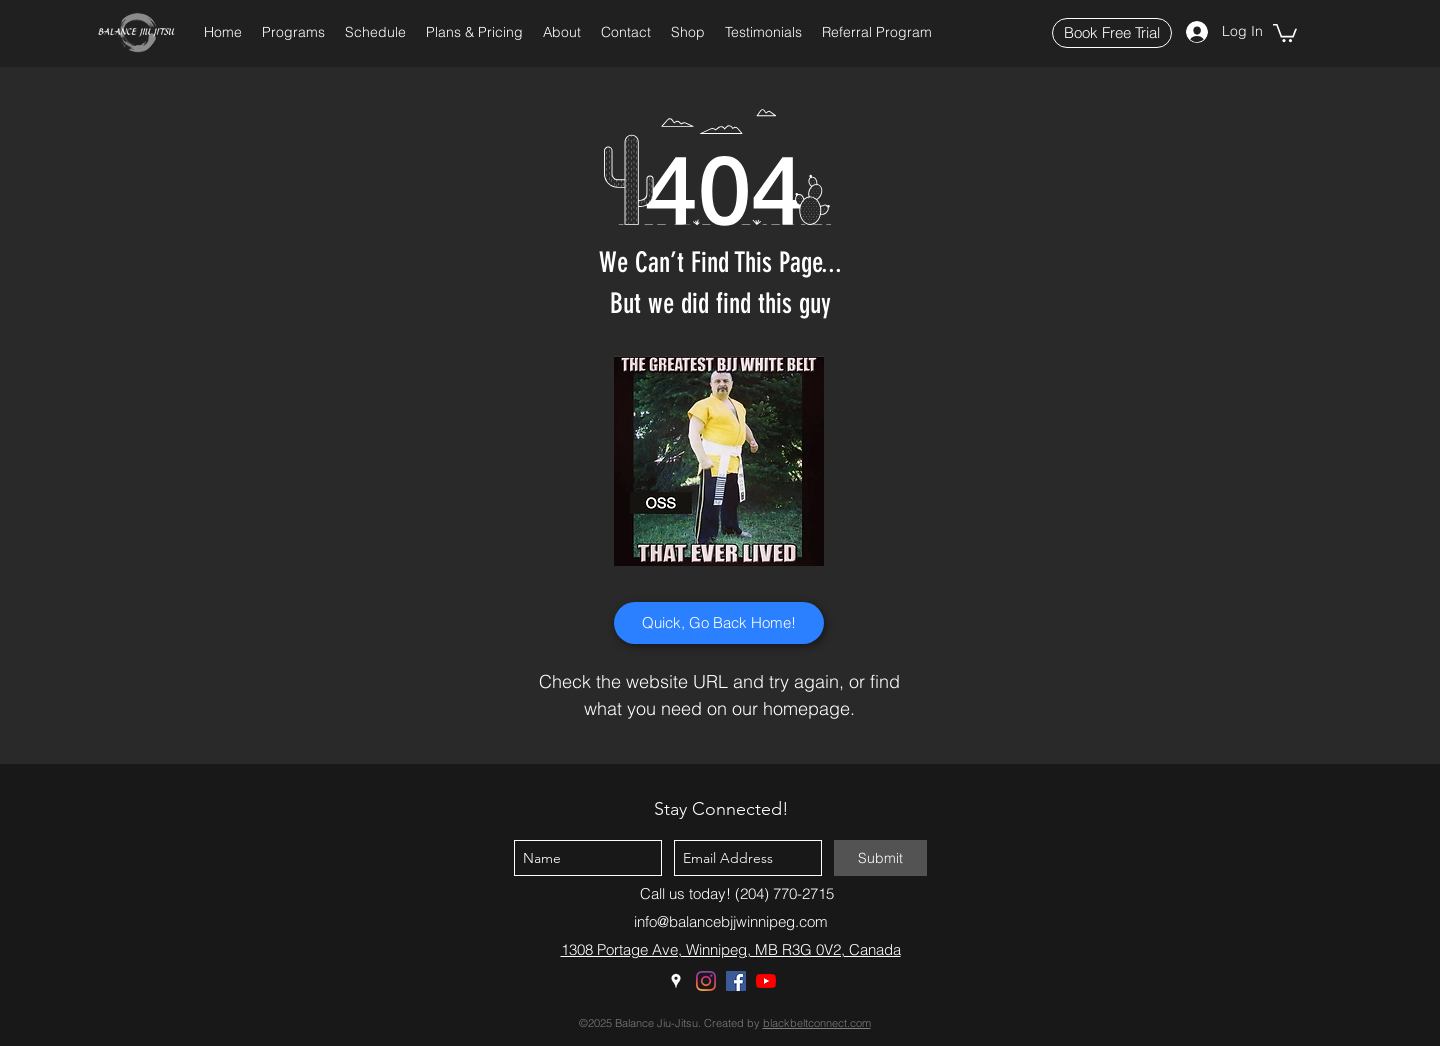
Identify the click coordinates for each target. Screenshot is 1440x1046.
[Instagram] (706, 981)
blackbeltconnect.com (817, 1023)
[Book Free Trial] (1112, 33)
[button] (293, 32)
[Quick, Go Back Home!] (719, 623)
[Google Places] (676, 981)
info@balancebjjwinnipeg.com (731, 921)
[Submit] (880, 858)
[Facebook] (736, 981)
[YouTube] (766, 981)
